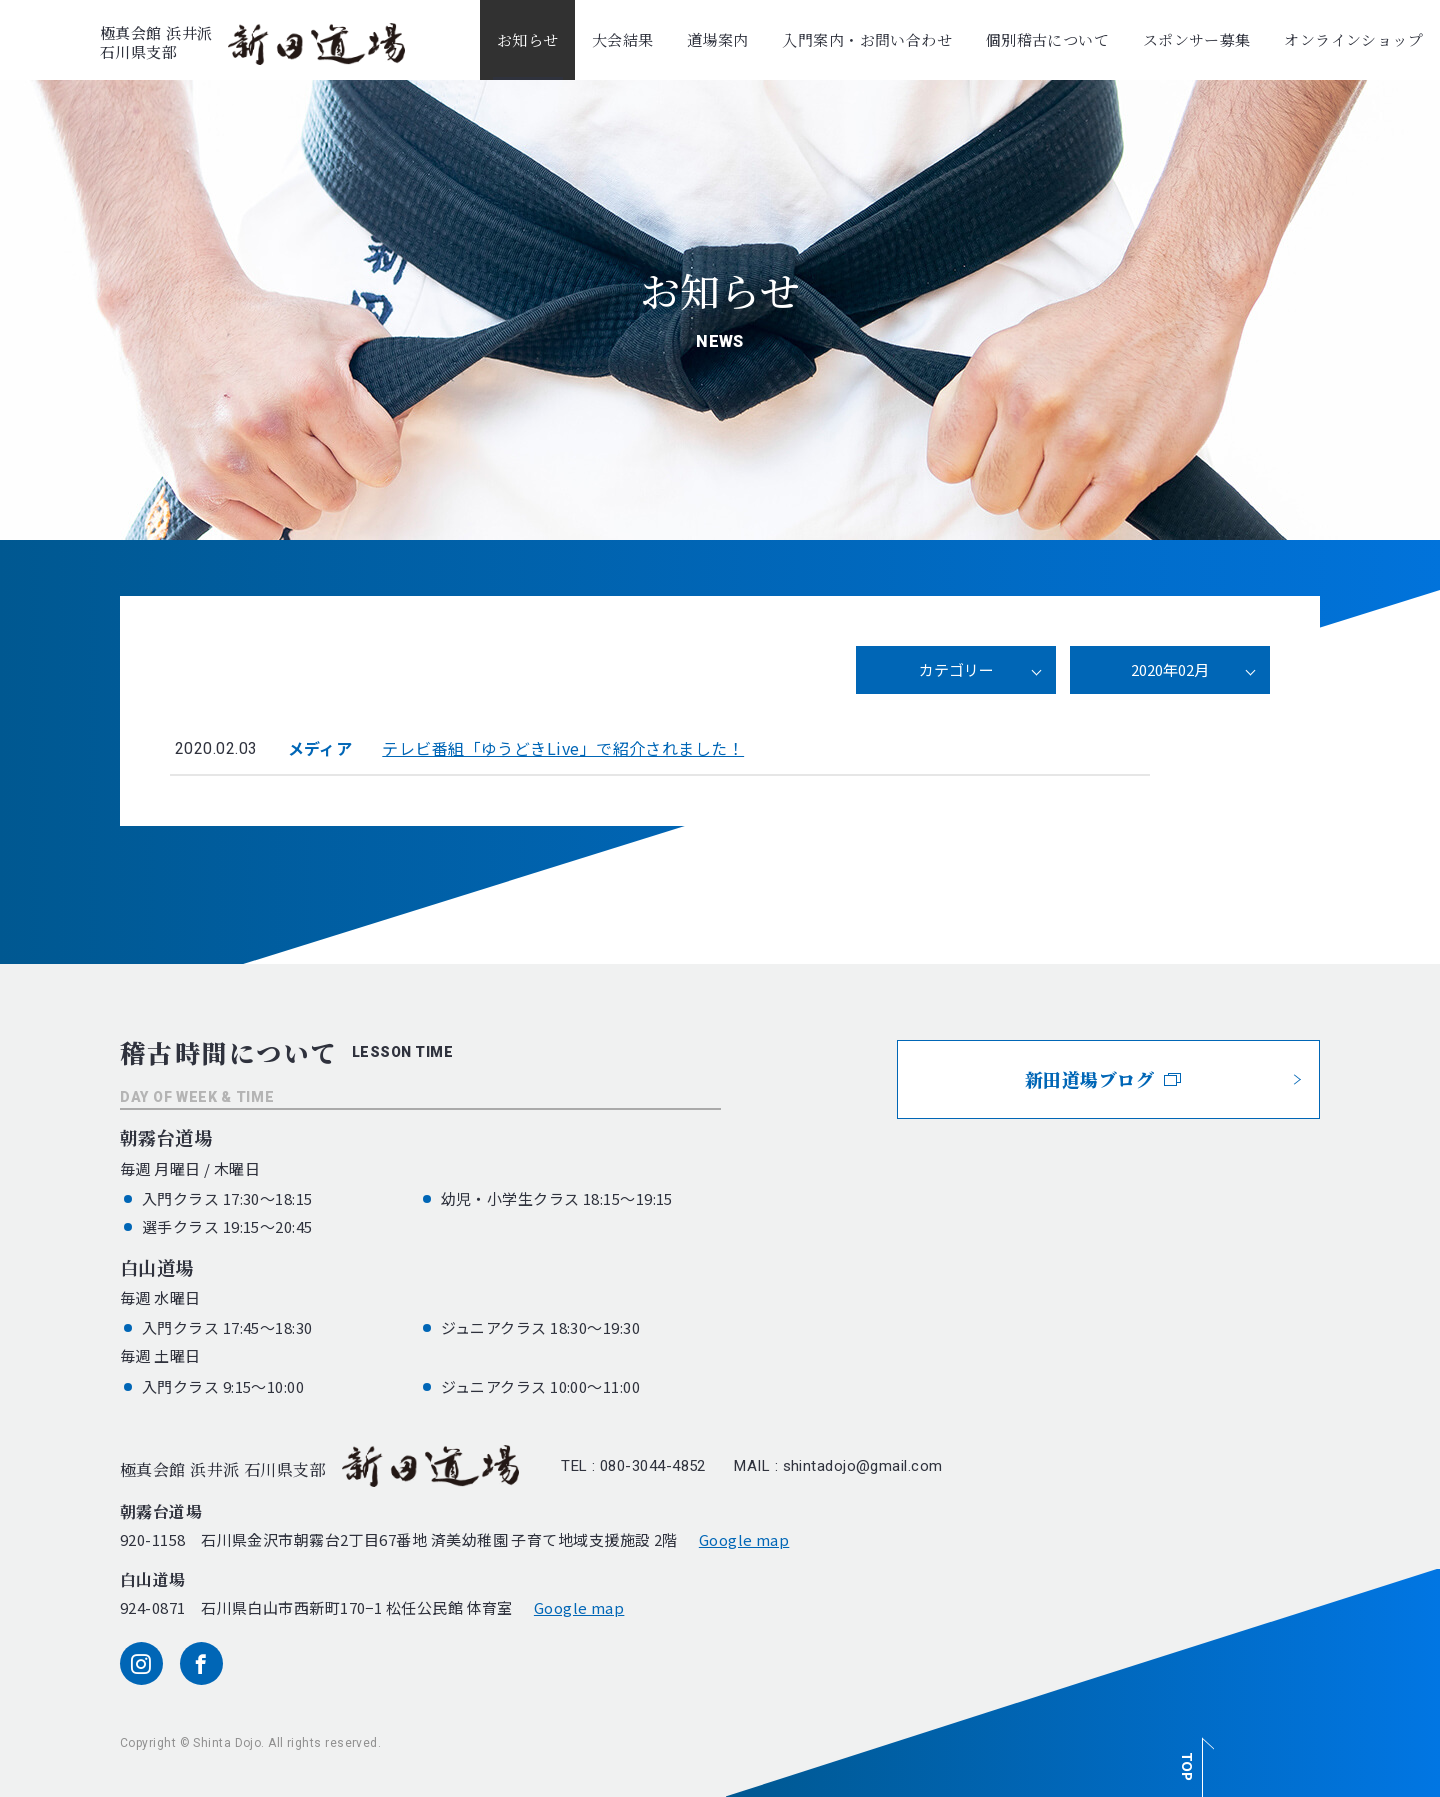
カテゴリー (956, 669)
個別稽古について (1048, 39)
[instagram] (141, 1663)
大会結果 (623, 39)
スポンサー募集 (1197, 39)
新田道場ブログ (1103, 1079)
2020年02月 (1170, 669)
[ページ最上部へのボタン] (1193, 1756)
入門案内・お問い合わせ (867, 39)
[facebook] (201, 1663)
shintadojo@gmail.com (863, 1466)
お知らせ (528, 39)
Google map (744, 1539)
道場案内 (718, 39)
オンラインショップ (1353, 39)
